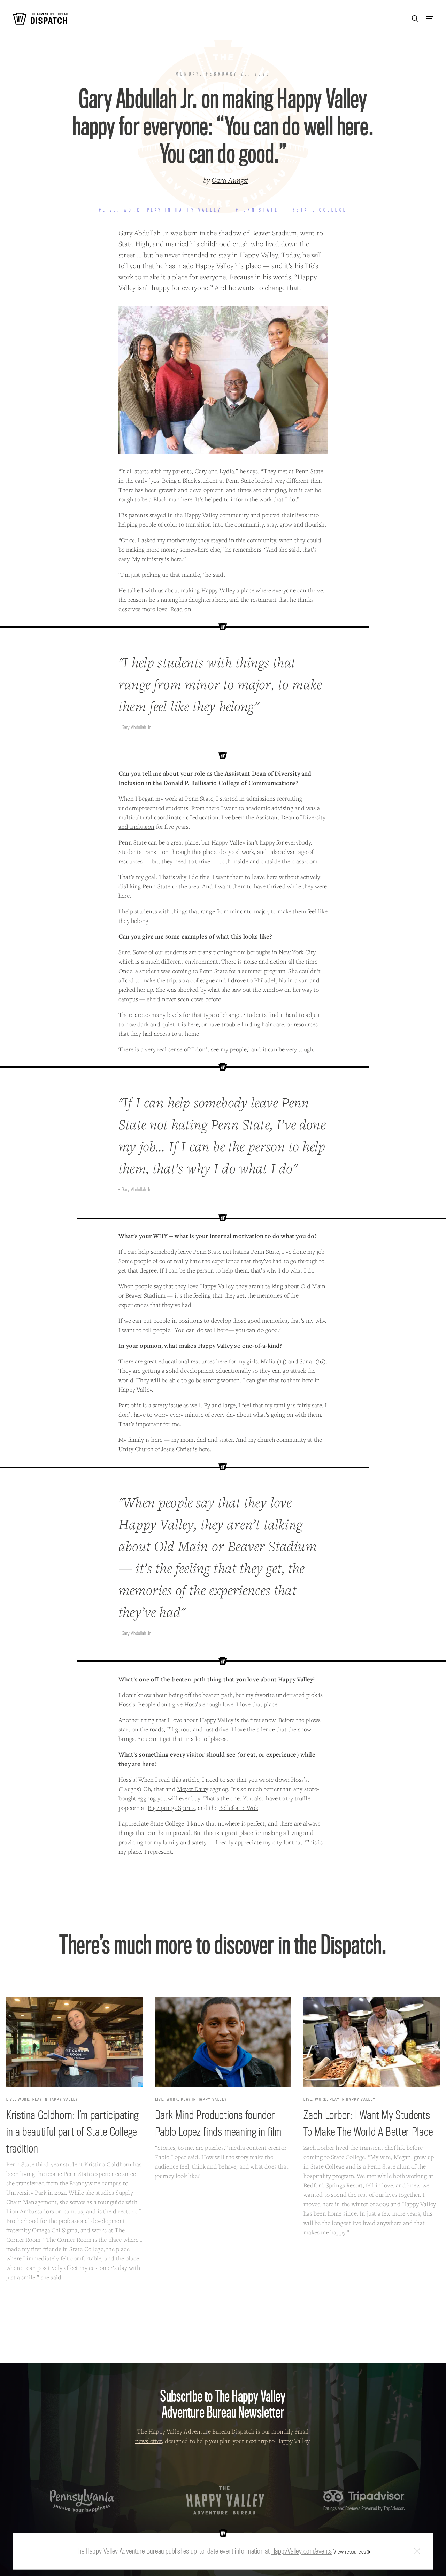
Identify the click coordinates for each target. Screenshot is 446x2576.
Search (415, 18)
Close (417, 2551)
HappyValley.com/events (301, 2551)
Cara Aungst (230, 180)
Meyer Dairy (192, 1789)
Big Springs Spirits (171, 1808)
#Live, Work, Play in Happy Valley (160, 210)
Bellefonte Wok (238, 1808)
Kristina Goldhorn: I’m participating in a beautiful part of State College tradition (72, 2131)
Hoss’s (126, 1704)
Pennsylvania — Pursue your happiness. (82, 2500)
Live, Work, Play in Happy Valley (42, 2099)
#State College (320, 210)
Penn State (381, 2166)
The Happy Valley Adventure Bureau (225, 2500)
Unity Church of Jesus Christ (155, 1449)
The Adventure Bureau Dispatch (40, 18)
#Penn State (257, 210)
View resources (349, 2551)
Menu (429, 18)
